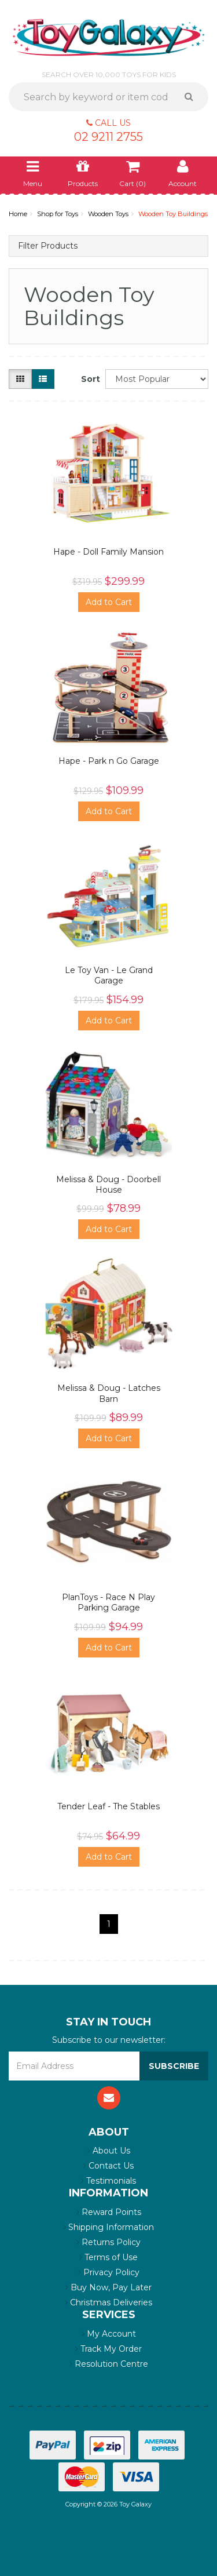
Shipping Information (108, 2227)
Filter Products (48, 246)
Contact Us (108, 2165)
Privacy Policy (108, 2272)
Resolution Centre (108, 2364)
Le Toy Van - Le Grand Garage (109, 975)
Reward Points (108, 2212)
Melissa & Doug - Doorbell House (108, 1184)
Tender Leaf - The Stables (108, 1806)
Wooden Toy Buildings (173, 214)
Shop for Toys (57, 214)
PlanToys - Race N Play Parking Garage (108, 1602)
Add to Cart (109, 602)
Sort (89, 379)
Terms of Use (108, 2257)
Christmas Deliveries (108, 2302)
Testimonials (108, 2181)
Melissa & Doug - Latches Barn (108, 1393)
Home (18, 214)
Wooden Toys (108, 214)
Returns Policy (108, 2242)
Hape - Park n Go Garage (108, 761)
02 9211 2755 (108, 137)
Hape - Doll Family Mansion (108, 551)
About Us (108, 2150)
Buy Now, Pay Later (108, 2287)
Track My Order (108, 2349)
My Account (109, 2334)
